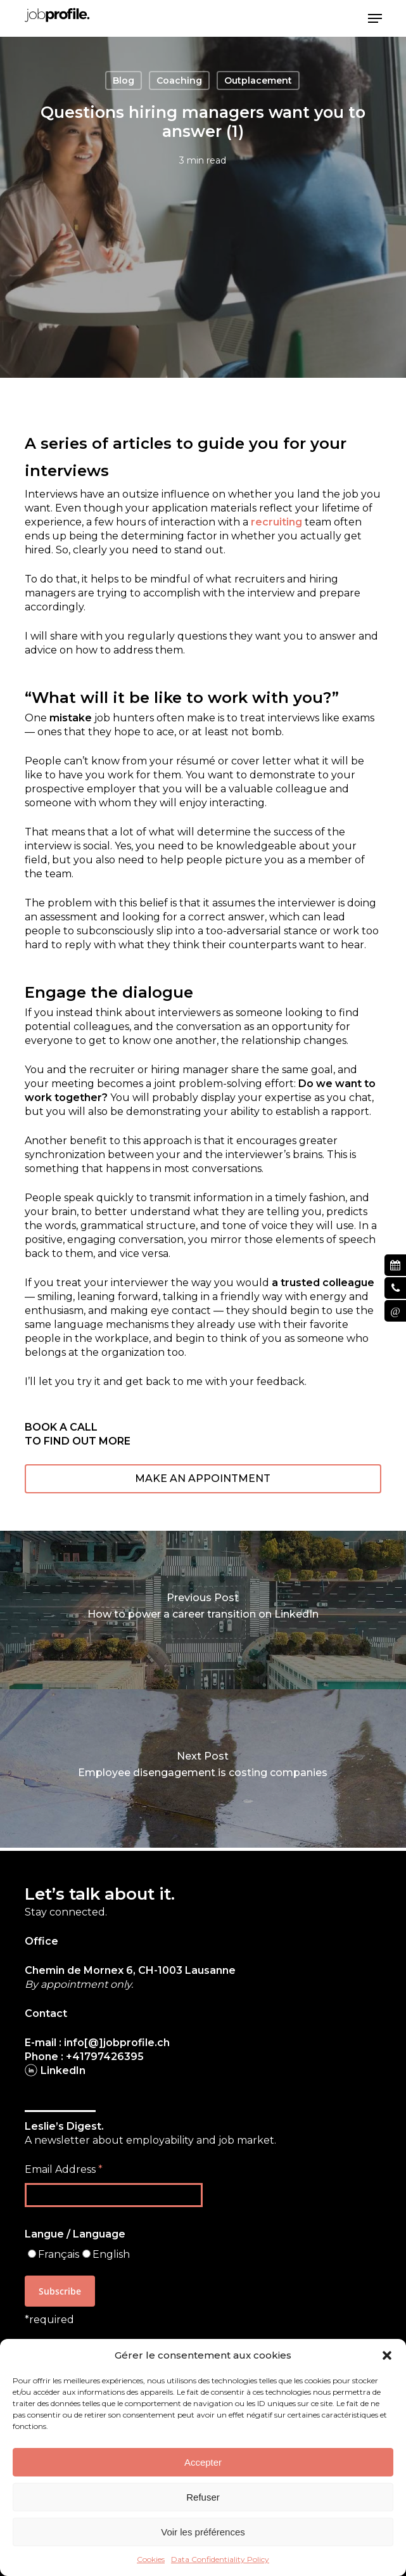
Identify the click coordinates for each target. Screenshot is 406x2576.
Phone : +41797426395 (84, 2057)
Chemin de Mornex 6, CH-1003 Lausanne (130, 1970)
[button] (387, 2355)
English (111, 2254)
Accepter (203, 2462)
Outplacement (258, 80)
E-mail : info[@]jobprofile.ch (97, 2043)
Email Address (64, 2169)
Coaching (179, 80)
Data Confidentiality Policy (220, 2559)
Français (58, 2254)
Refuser (203, 2497)
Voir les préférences (203, 2532)
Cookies (151, 2559)
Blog (123, 80)
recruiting (276, 522)
